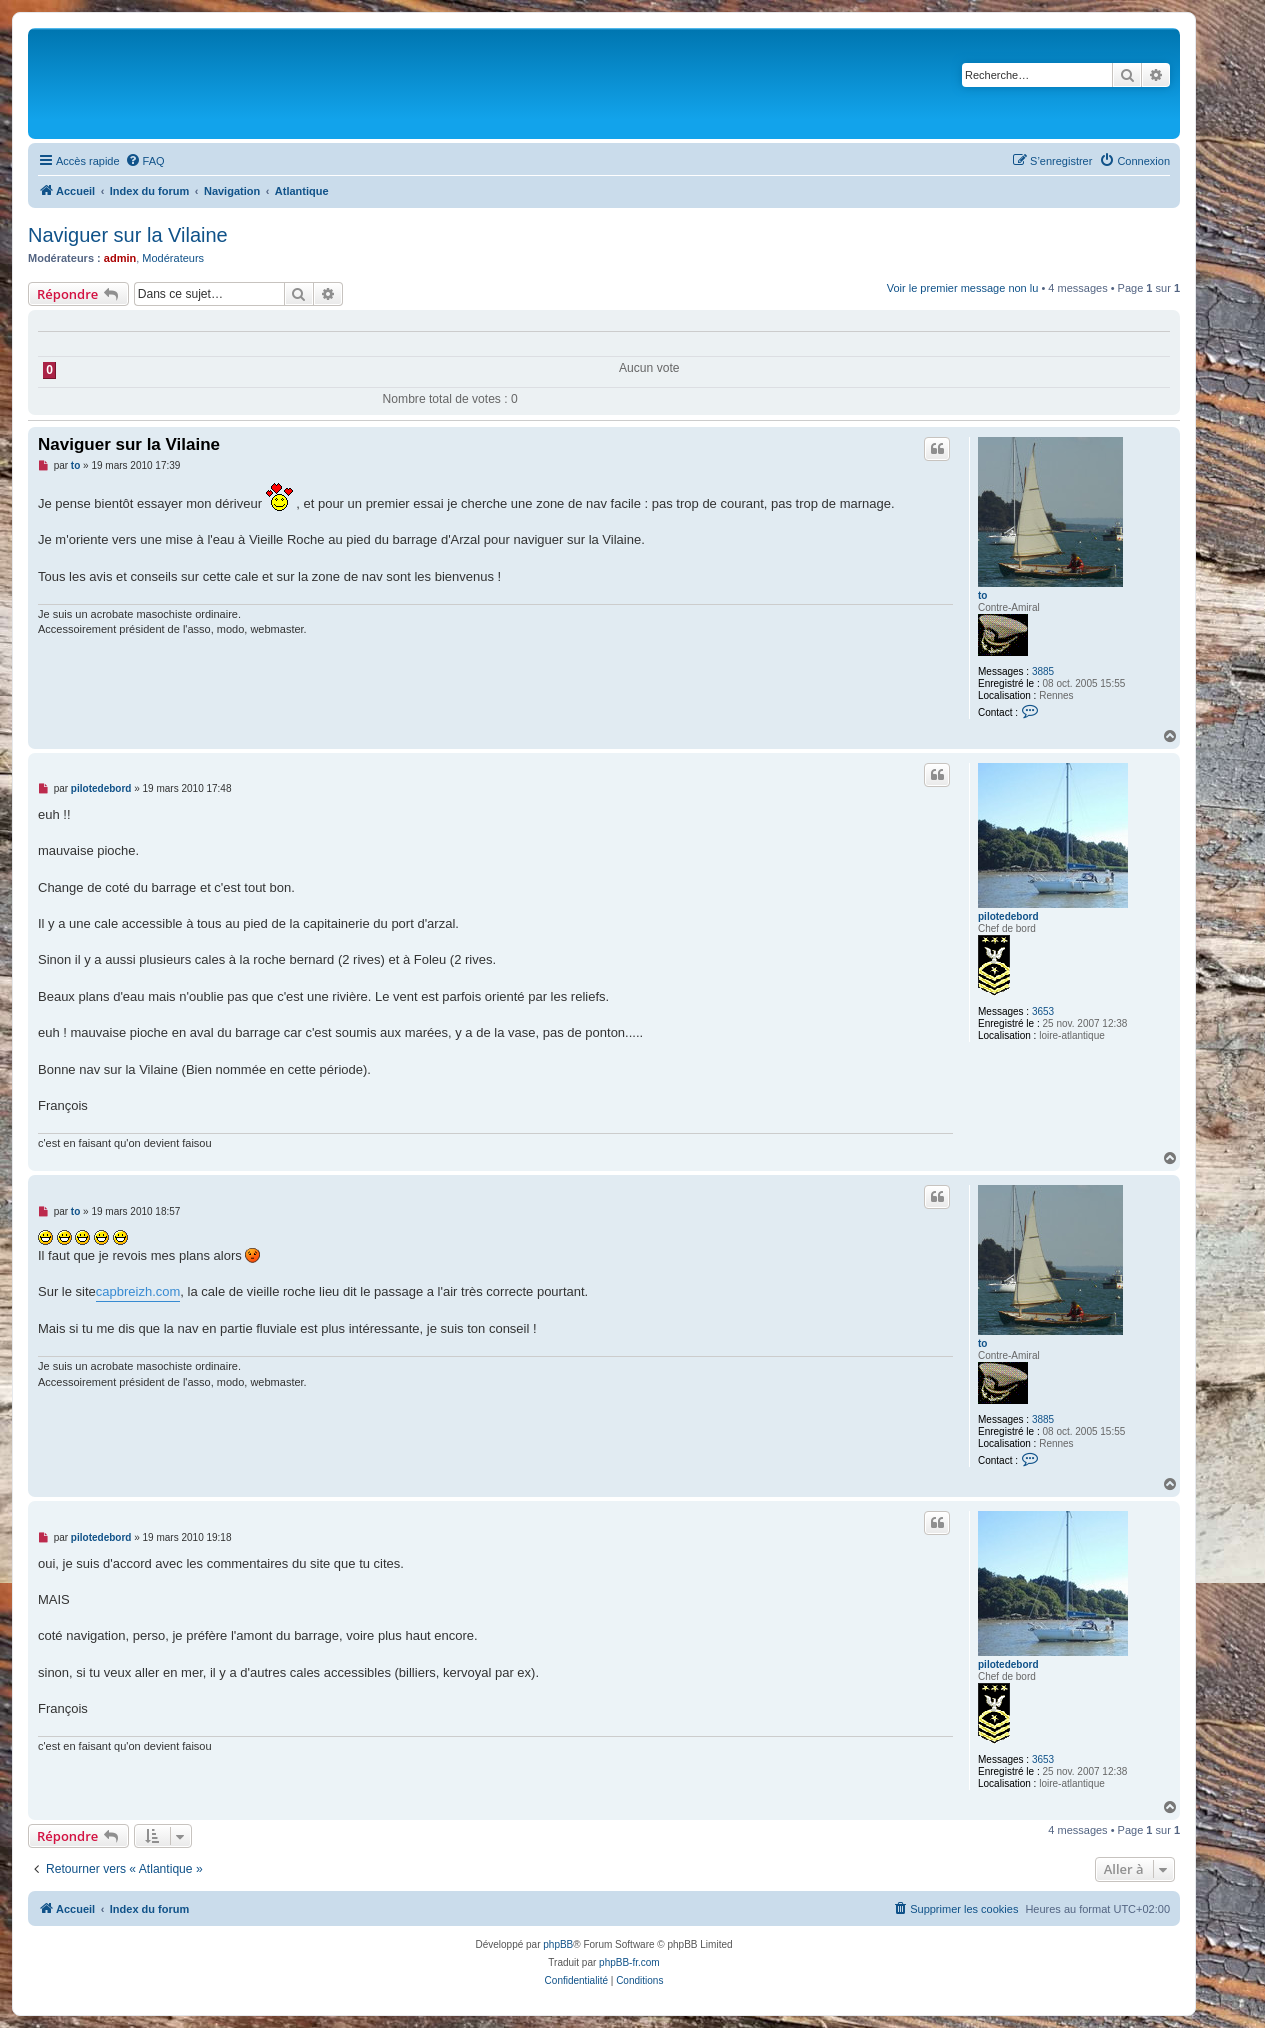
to (982, 595)
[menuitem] (145, 161)
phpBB (558, 1944)
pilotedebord (1008, 916)
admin (120, 258)
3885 (1043, 671)
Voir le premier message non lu (963, 288)
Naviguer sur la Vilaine (128, 235)
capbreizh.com (138, 1291)
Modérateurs (173, 258)
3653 (1043, 1011)
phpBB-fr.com (629, 1962)
